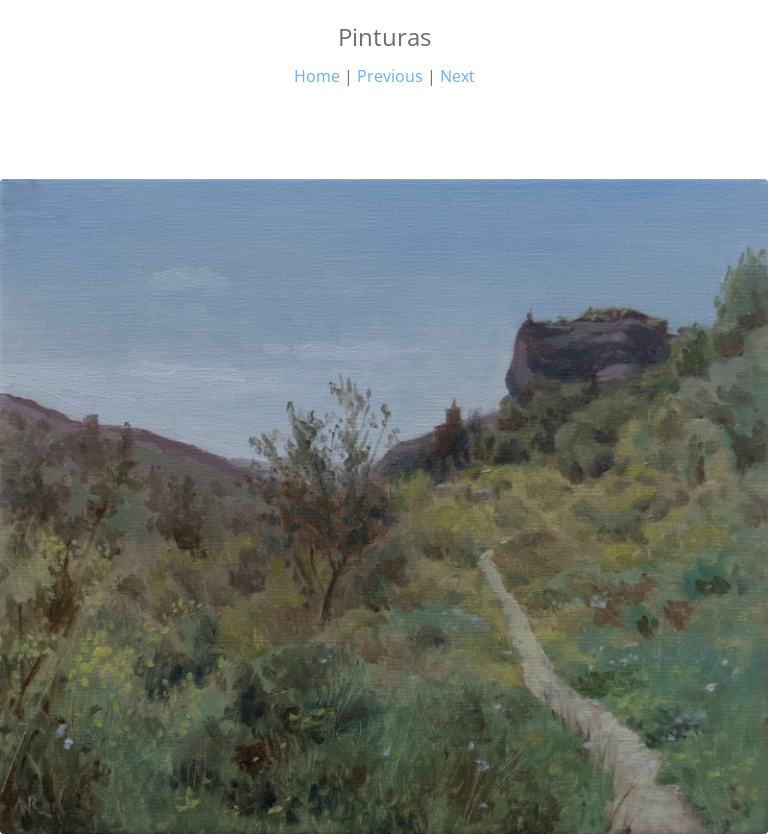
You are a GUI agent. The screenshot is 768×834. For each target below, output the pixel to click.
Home (317, 76)
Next (457, 76)
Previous (390, 76)
